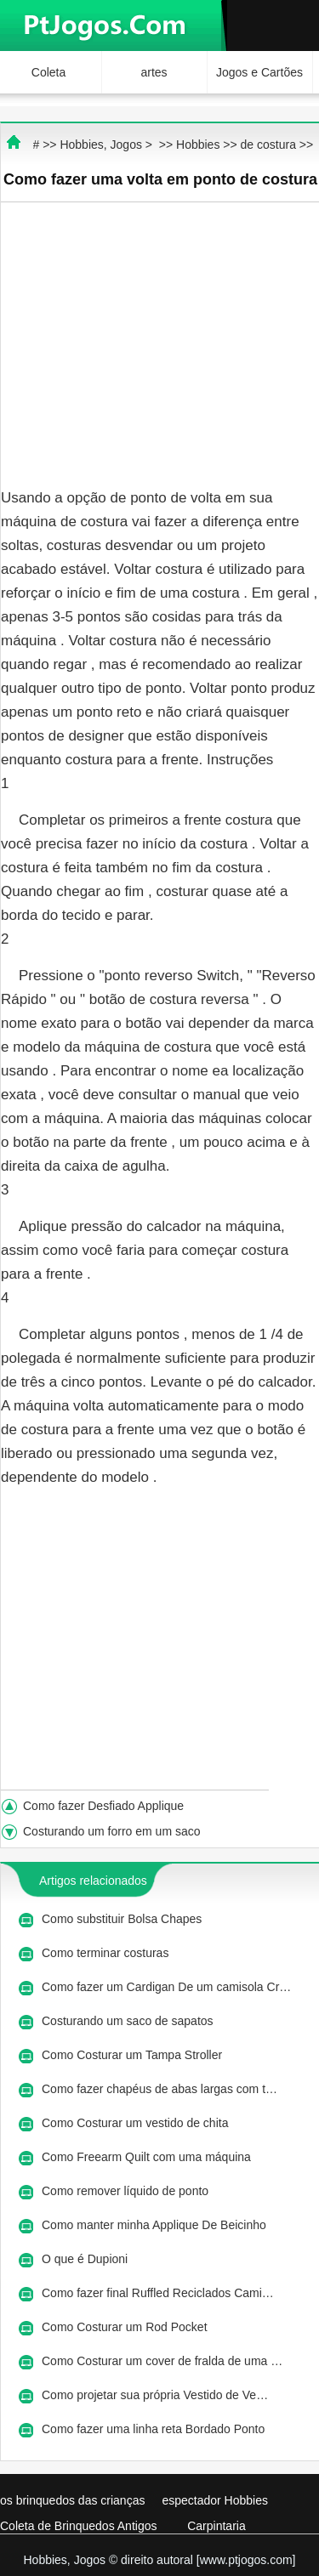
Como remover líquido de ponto (127, 2191)
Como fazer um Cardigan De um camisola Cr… (166, 1987)
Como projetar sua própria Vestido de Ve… (155, 2395)
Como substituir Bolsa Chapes (123, 1919)
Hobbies (197, 144)
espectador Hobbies (215, 2500)
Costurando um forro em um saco (113, 1831)
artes (153, 72)
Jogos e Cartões (259, 72)
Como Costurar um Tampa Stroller (133, 2055)
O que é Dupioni (86, 2259)
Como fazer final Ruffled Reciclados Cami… (158, 2293)
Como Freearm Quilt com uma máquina (148, 2157)
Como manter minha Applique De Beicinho (156, 2225)
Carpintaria (216, 2526)
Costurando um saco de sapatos (129, 2021)
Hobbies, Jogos (101, 144)
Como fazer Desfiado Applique (105, 1806)
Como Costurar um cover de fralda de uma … (162, 2361)
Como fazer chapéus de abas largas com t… (159, 2089)
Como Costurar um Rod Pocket (126, 2327)
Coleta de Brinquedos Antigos (78, 2526)
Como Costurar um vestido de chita (136, 2123)
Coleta (48, 72)
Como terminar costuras (107, 1953)
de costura (268, 144)
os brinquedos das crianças (72, 2500)
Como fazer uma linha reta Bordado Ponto (155, 2429)
